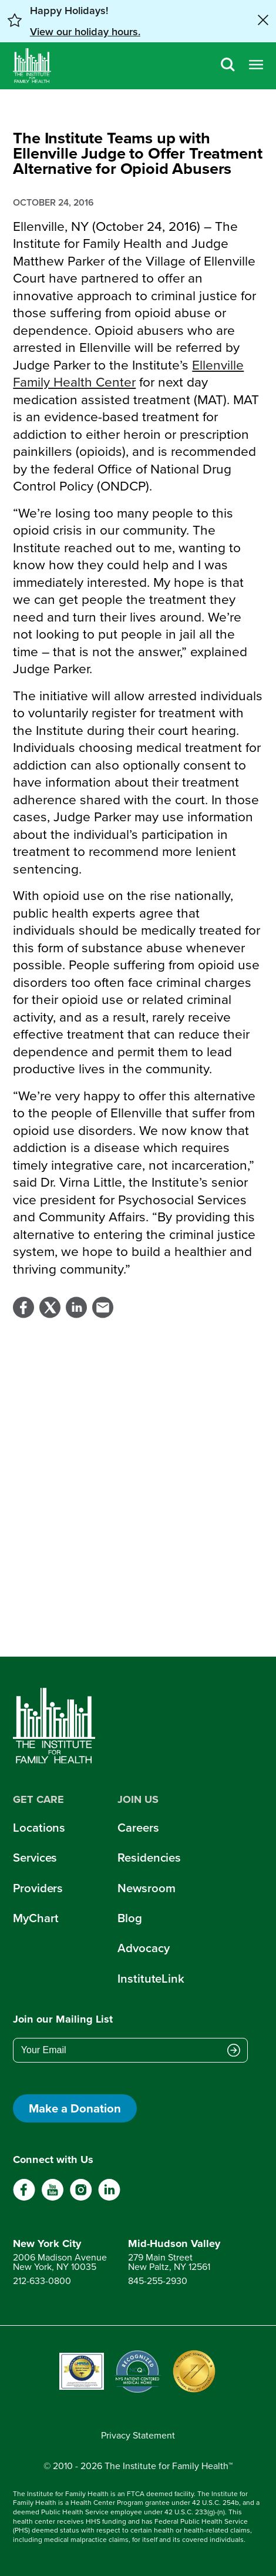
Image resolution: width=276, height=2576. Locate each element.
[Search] (228, 65)
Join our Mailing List (63, 2019)
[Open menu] (256, 65)
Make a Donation (75, 2108)
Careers (138, 1827)
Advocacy (143, 1948)
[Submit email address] (233, 2051)
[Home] (32, 65)
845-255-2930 (157, 2281)
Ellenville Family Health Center (128, 373)
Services (35, 1857)
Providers (38, 1888)
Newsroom (146, 1888)
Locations (39, 1827)
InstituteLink (150, 1978)
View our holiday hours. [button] (85, 31)
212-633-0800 (42, 2281)
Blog (129, 1918)
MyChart (35, 1918)
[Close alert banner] (263, 21)
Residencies (149, 1857)
